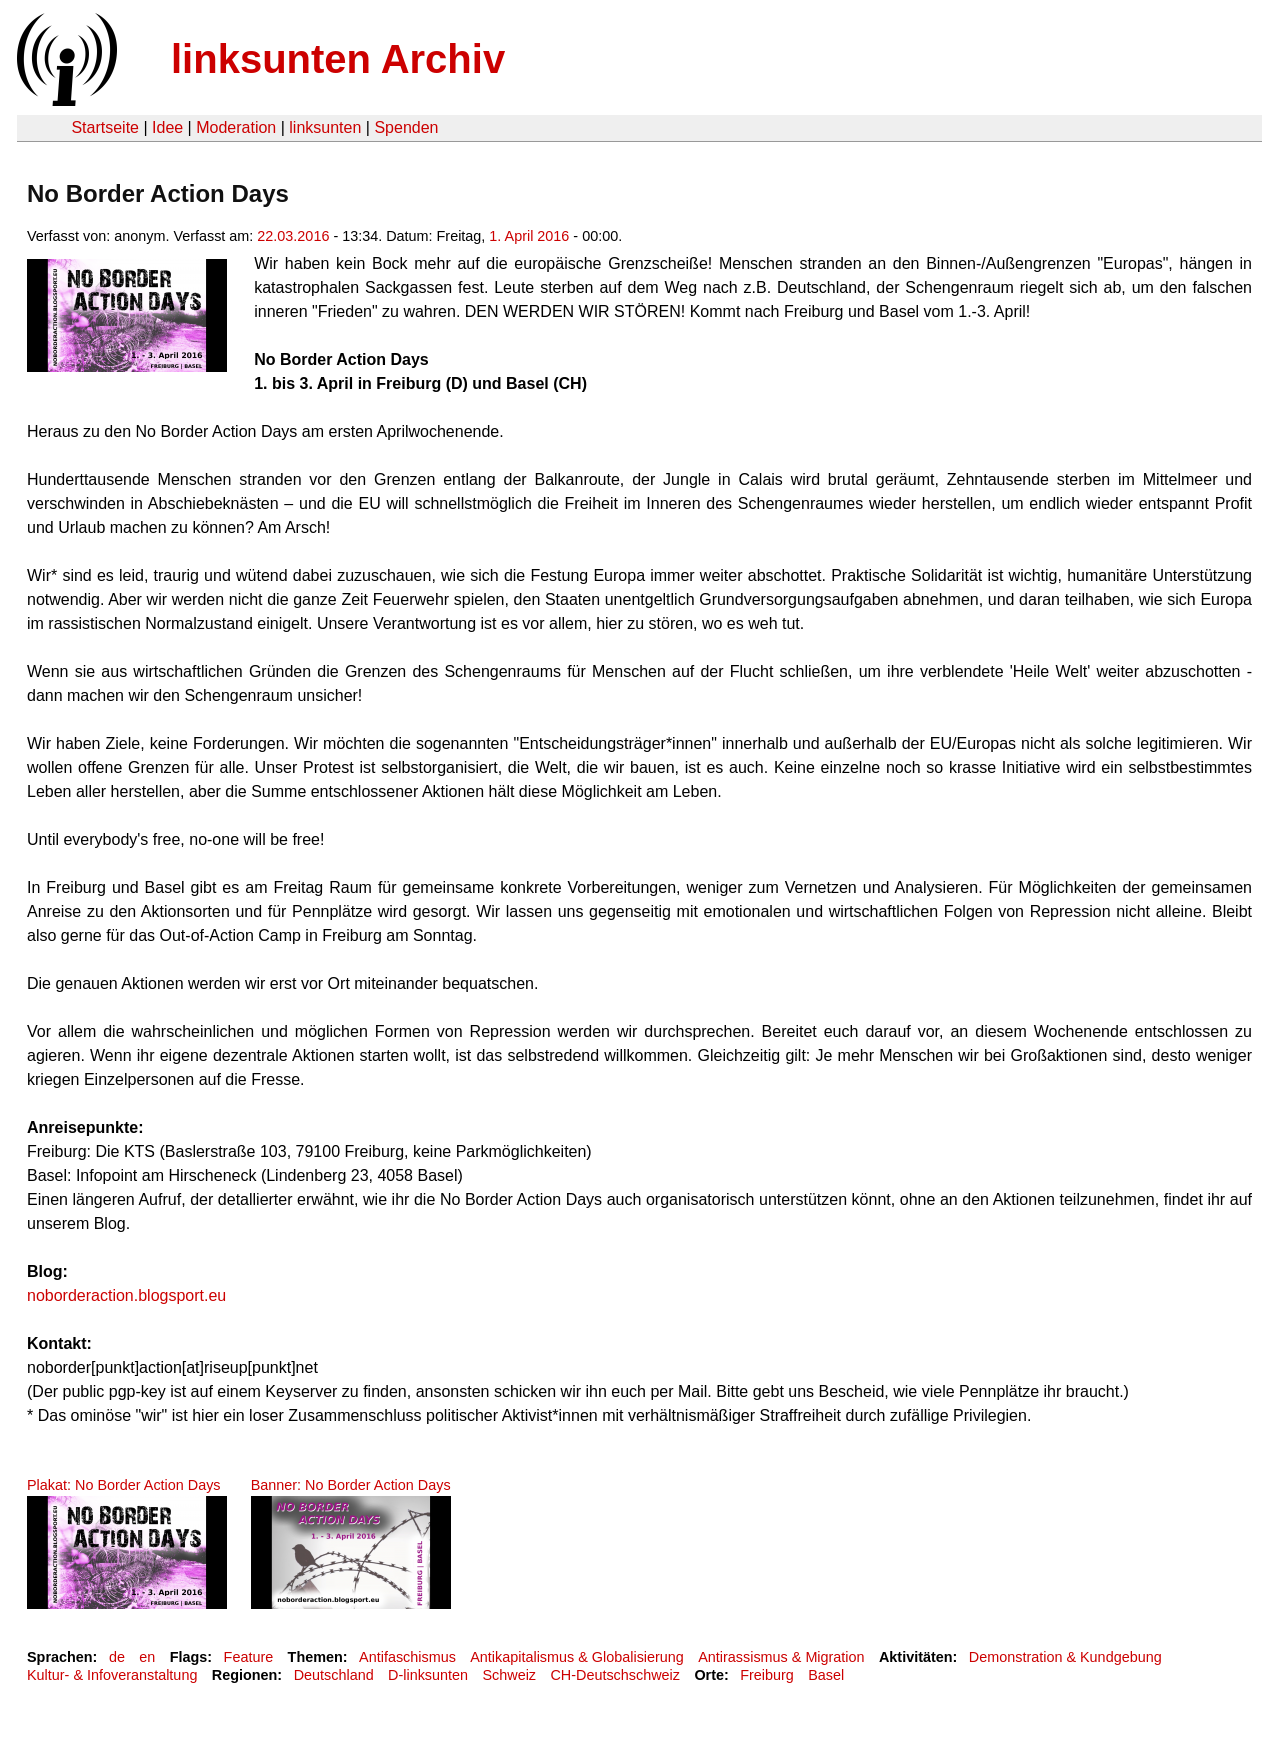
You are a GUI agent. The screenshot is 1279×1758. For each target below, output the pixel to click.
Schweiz (509, 1675)
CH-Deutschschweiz (615, 1675)
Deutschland (334, 1675)
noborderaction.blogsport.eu (126, 1295)
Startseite (105, 127)
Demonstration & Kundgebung (1065, 1657)
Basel (826, 1675)
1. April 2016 (529, 236)
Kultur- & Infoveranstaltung (112, 1675)
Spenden (406, 127)
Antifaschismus (407, 1657)
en (147, 1657)
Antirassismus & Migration (781, 1657)
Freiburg (767, 1675)
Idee (167, 127)
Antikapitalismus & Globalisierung (577, 1657)
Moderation (236, 127)
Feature (249, 1657)
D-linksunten (428, 1675)
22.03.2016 (293, 236)
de (117, 1657)
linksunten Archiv (338, 59)
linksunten (325, 127)
